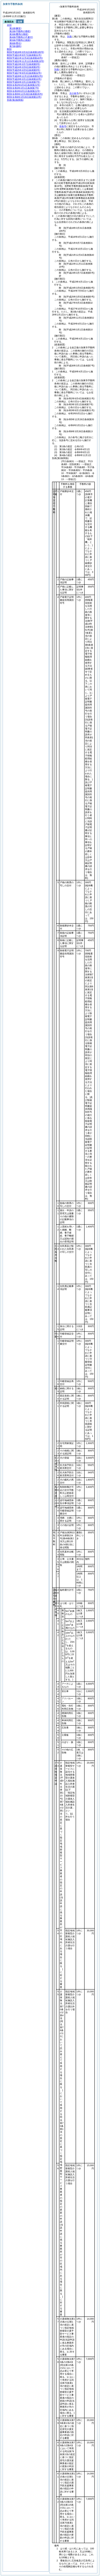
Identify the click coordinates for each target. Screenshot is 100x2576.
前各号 (62, 126)
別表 (69, 36)
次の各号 (74, 93)
